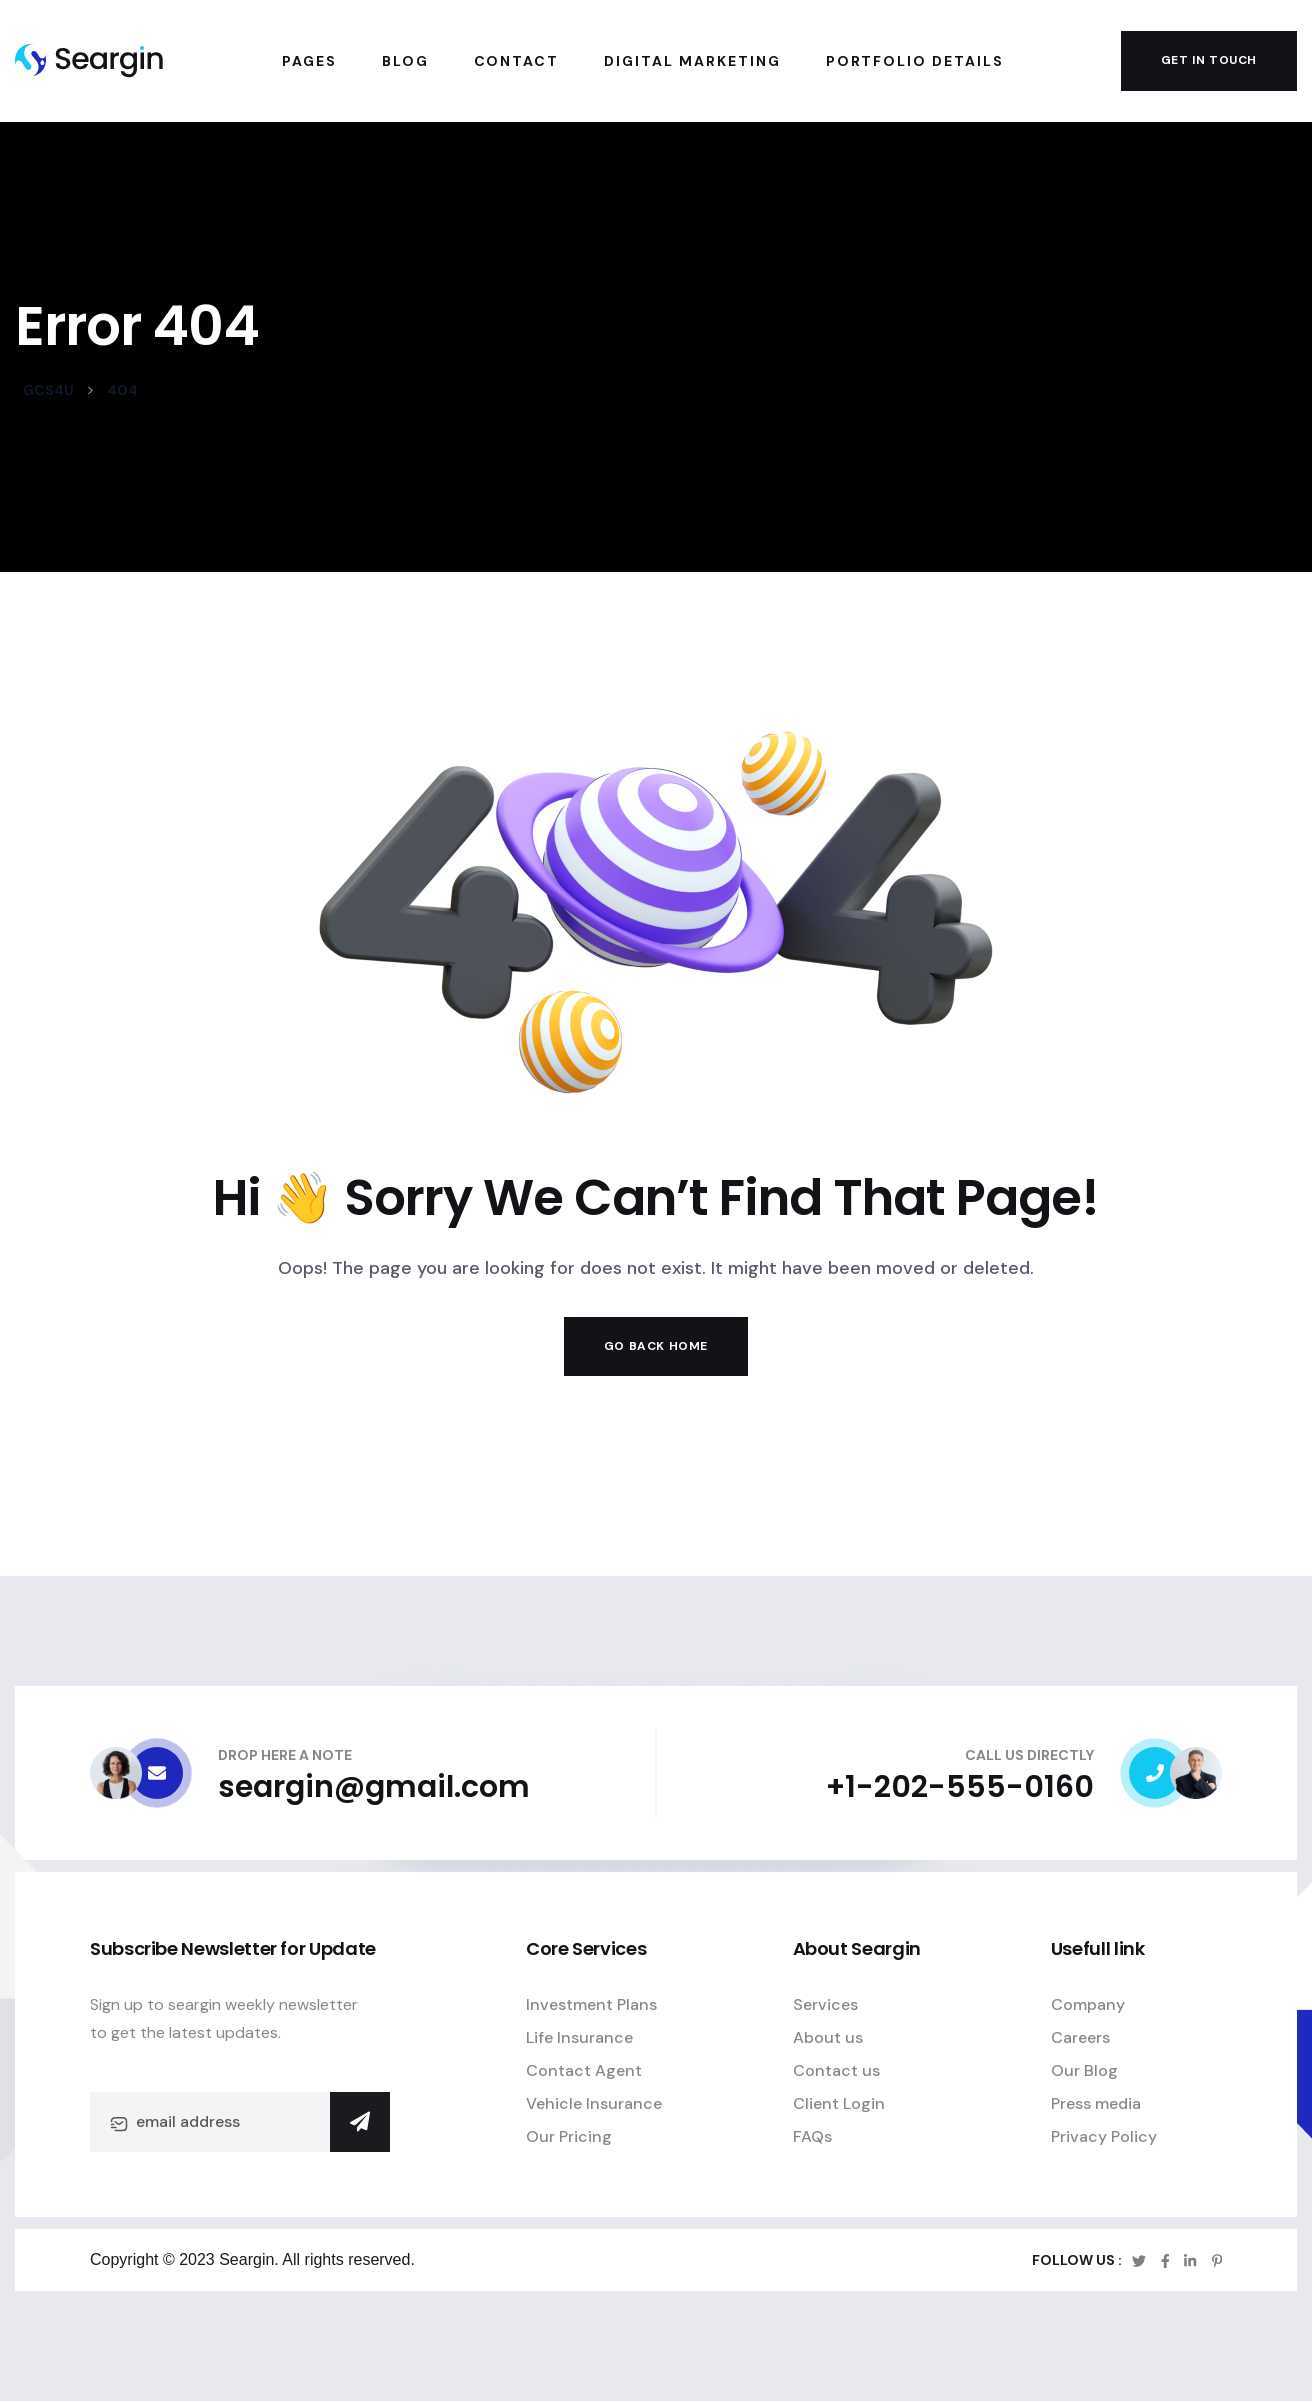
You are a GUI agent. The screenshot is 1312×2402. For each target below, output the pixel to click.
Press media (1096, 2103)
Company (1088, 2004)
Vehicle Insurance (594, 2103)
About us (828, 2037)
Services (825, 2004)
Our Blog (1084, 2070)
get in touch (1209, 60)
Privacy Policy (1104, 2136)
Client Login (839, 2103)
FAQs (812, 2136)
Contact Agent (584, 2070)
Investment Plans (591, 2004)
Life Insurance (579, 2037)
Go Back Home (656, 1346)
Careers (1080, 2037)
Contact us (836, 2070)
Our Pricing (569, 2136)
